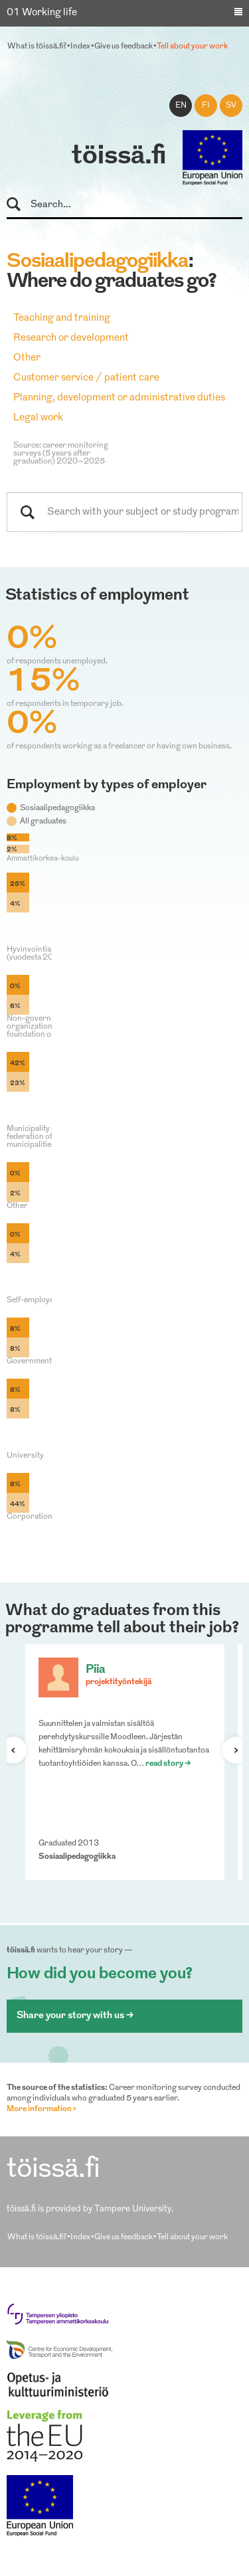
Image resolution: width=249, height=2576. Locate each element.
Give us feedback (123, 46)
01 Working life (42, 13)
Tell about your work (192, 46)
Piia (96, 1670)
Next (229, 1750)
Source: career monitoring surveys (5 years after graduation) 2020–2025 (60, 454)
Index (80, 46)
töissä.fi (119, 156)
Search (20, 205)
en (181, 106)
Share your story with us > (75, 2016)
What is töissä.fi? (36, 46)
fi (206, 106)
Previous (19, 1750)
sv (231, 106)
